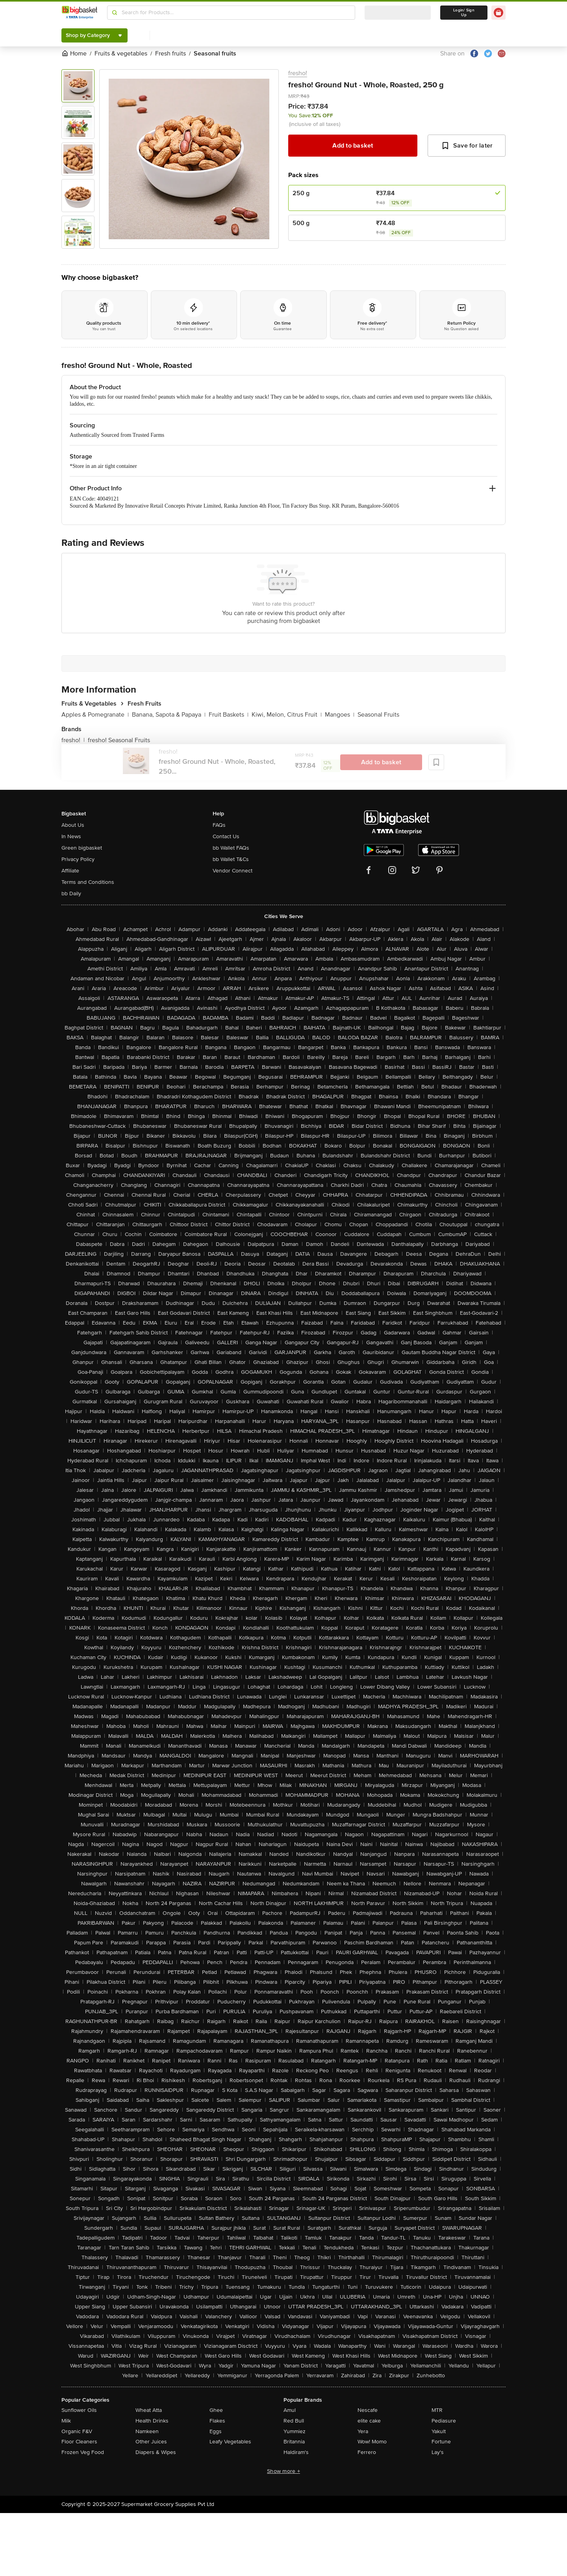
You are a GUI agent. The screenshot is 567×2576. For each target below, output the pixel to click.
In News (71, 836)
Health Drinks (152, 2420)
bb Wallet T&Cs (231, 859)
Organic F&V (76, 2431)
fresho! (297, 73)
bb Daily (71, 893)
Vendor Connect (232, 870)
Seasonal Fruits (378, 715)
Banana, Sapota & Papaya (169, 715)
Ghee (216, 2410)
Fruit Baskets (228, 715)
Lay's (438, 2452)
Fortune (441, 2441)
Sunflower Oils (79, 2410)
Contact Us (226, 836)
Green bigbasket (81, 847)
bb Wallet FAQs (231, 847)
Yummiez (295, 2431)
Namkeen (147, 2431)
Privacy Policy (77, 859)
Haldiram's (296, 2452)
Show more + (283, 2471)
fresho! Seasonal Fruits (119, 740)
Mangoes (339, 715)
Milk (66, 2420)
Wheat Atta (148, 2410)
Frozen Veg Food (82, 2452)
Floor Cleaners (79, 2441)
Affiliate (70, 870)
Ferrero (367, 2452)
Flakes (217, 2420)
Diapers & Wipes (155, 2452)
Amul (290, 2410)
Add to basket (352, 146)
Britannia (294, 2441)
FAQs (219, 825)
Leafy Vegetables (230, 2441)
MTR (437, 2410)
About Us (72, 825)
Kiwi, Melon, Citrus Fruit (287, 715)
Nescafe (368, 2410)
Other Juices (151, 2441)
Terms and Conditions (87, 882)
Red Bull (294, 2420)
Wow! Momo (372, 2441)
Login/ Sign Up (463, 12)
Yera (363, 2431)
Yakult (439, 2431)
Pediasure (444, 2420)
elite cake (369, 2420)
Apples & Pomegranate (95, 715)
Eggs (215, 2431)
